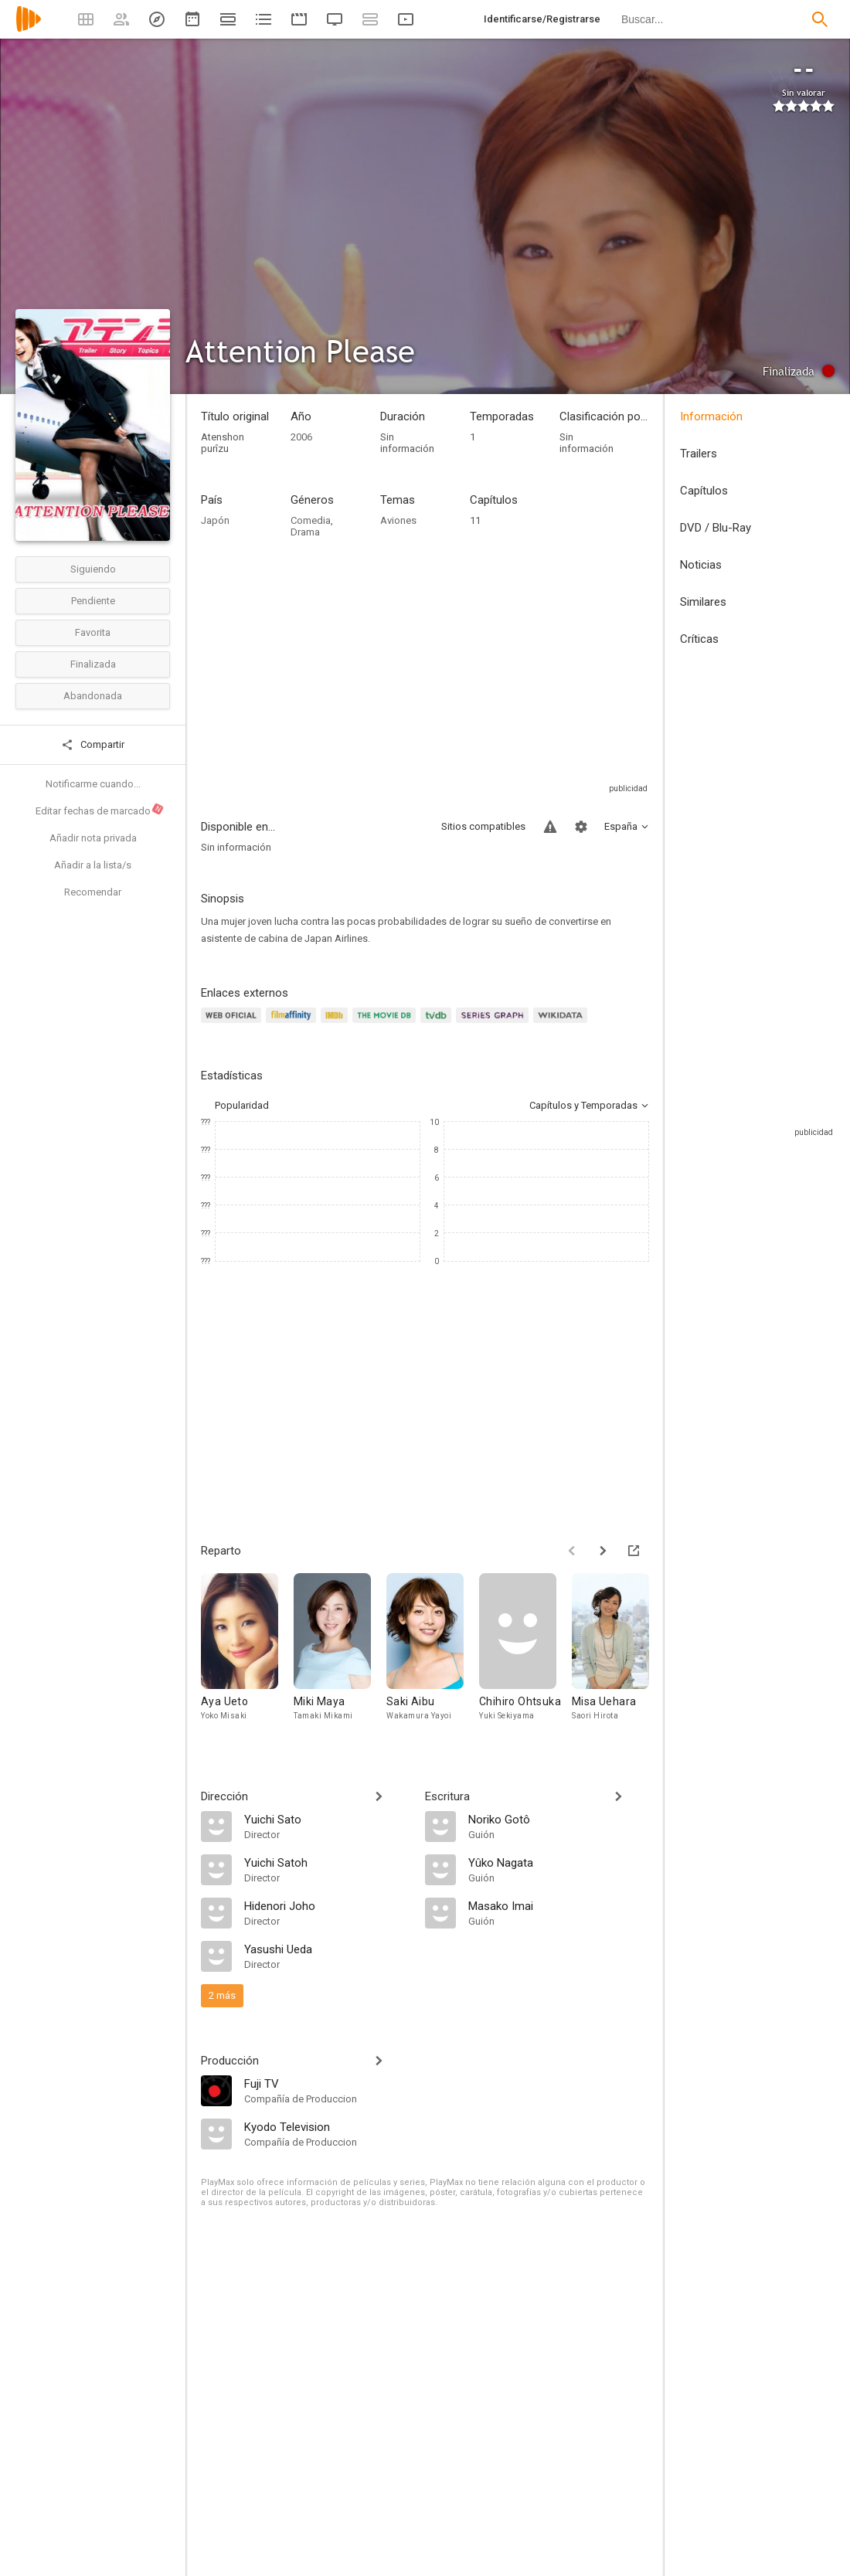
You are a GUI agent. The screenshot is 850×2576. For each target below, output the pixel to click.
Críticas (699, 639)
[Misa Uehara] (618, 1654)
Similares (703, 602)
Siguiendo (93, 569)
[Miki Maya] (340, 1654)
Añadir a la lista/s (92, 865)
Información (711, 416)
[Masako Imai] (558, 1905)
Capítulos (704, 491)
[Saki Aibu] (432, 1654)
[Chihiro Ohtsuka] (525, 1654)
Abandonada (92, 696)
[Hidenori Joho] (327, 1905)
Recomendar (92, 892)
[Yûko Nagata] (558, 1862)
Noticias (701, 565)
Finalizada (93, 664)
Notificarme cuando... (93, 784)
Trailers (698, 453)
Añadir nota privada (93, 838)
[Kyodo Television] (327, 2126)
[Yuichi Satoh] (327, 1862)
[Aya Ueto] (247, 1654)
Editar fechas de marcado (100, 810)
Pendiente (93, 601)
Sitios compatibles (483, 826)
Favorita (92, 632)
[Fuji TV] (327, 2083)
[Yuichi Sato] (327, 1819)
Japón (215, 520)
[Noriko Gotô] (558, 1819)
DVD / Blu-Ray (715, 528)
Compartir (92, 745)
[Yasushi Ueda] (327, 1948)
